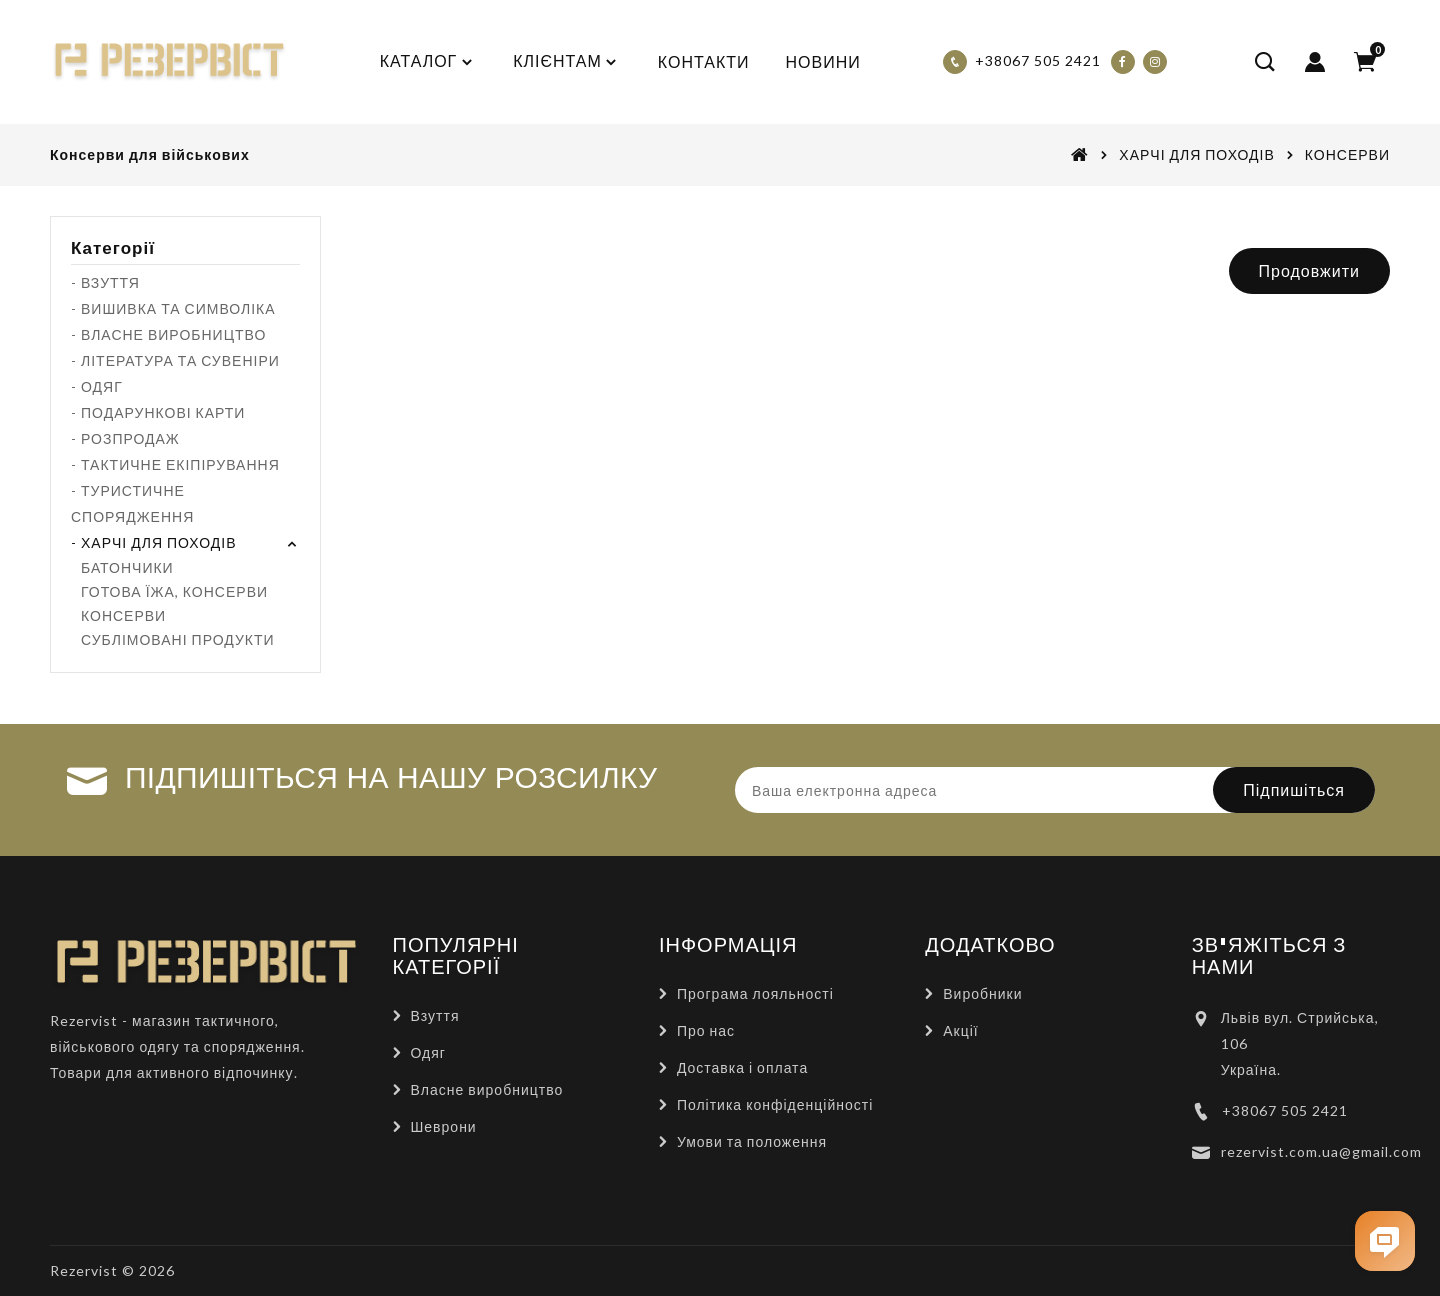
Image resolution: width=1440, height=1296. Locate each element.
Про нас (706, 1030)
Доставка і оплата (742, 1067)
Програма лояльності (755, 993)
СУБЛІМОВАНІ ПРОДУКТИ (178, 639)
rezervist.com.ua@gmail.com (1321, 1151)
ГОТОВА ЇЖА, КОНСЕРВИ (174, 591)
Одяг (428, 1052)
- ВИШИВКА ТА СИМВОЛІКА (173, 308)
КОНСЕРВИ (1347, 154)
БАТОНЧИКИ (127, 567)
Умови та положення (752, 1141)
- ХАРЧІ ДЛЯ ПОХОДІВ (154, 542)
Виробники (982, 993)
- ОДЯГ (97, 386)
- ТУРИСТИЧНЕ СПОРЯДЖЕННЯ (132, 503)
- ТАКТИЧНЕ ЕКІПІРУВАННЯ (175, 464)
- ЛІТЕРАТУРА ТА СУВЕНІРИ (175, 360)
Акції (960, 1030)
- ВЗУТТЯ (105, 282)
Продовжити (1309, 270)
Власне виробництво (487, 1089)
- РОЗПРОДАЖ (125, 438)
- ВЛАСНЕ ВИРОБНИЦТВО (168, 334)
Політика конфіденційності (775, 1104)
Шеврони (444, 1126)
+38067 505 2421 (1285, 1110)
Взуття (435, 1015)
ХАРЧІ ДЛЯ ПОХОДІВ (1197, 154)
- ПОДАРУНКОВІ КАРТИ (158, 412)
